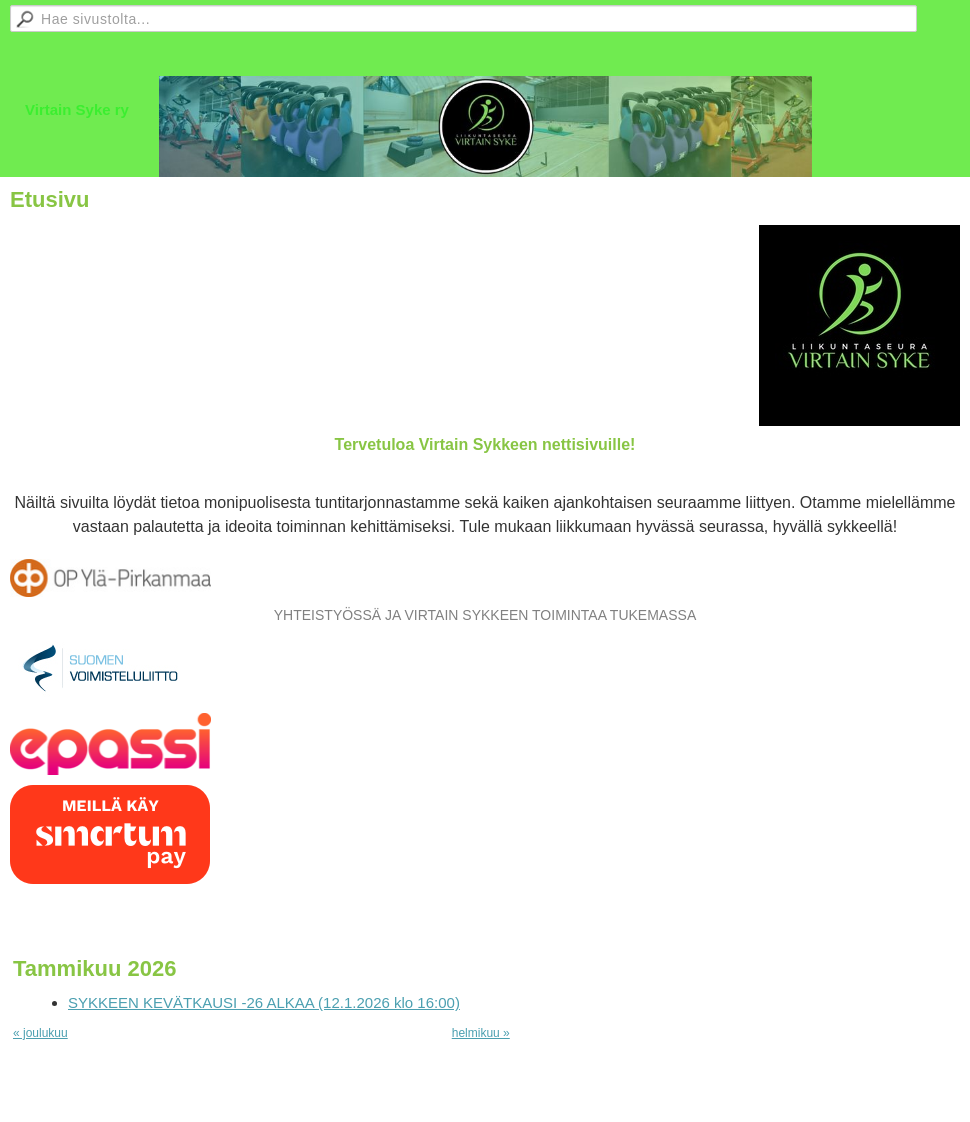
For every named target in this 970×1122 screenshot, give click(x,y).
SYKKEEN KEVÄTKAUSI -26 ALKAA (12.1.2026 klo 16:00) (264, 1002)
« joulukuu (40, 1033)
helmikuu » (481, 1033)
